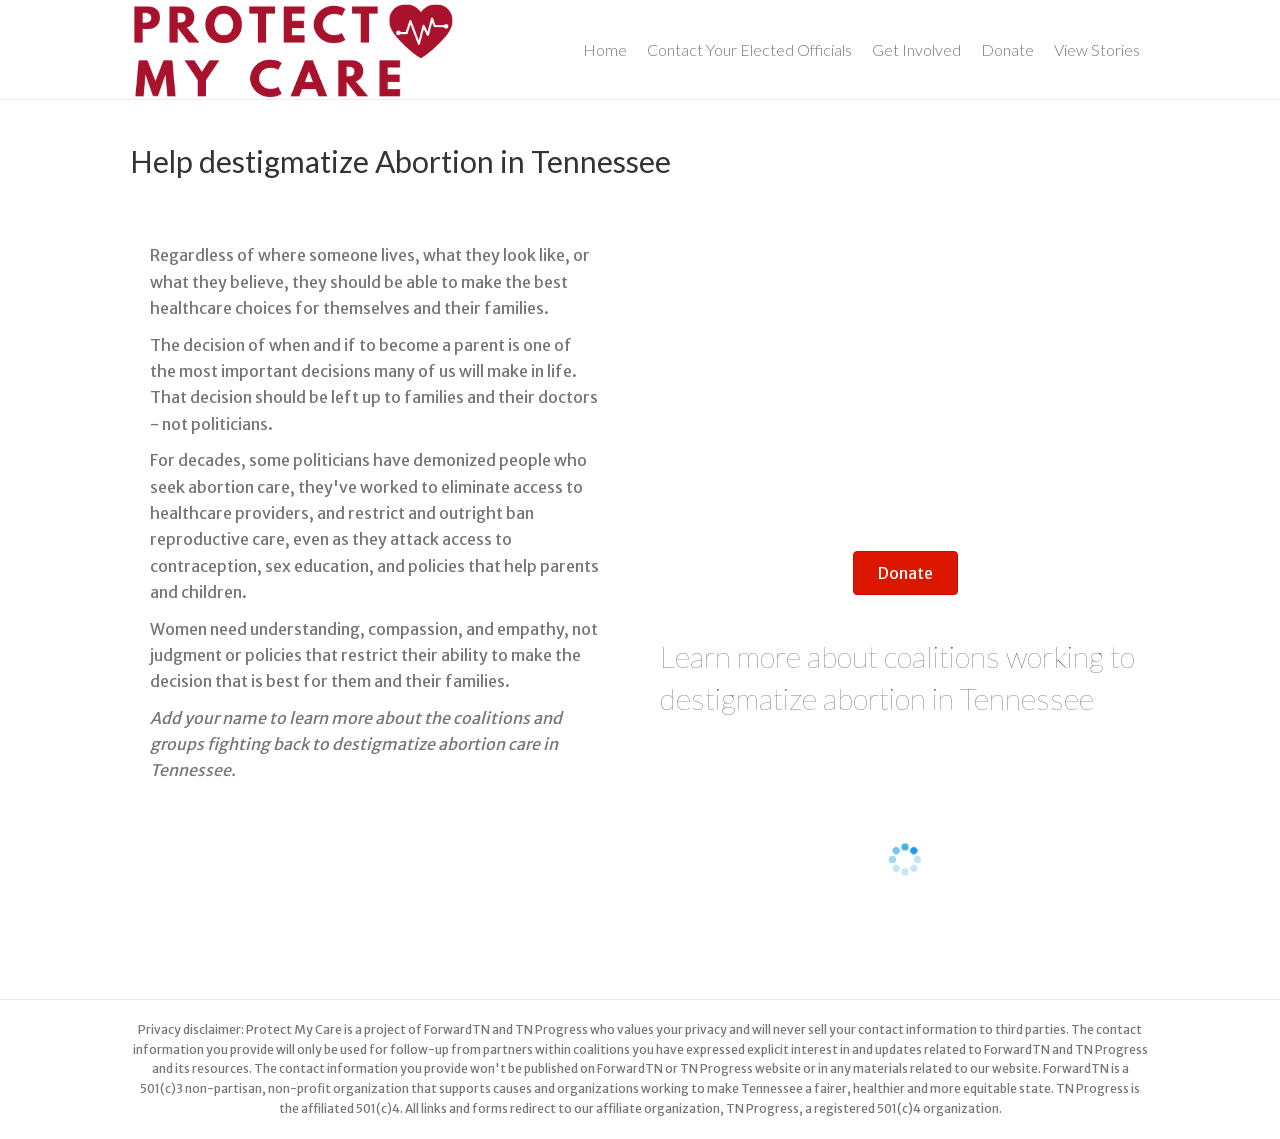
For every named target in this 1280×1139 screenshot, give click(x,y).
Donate (1007, 49)
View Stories (1097, 49)
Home (605, 49)
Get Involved (916, 49)
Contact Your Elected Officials (749, 49)
